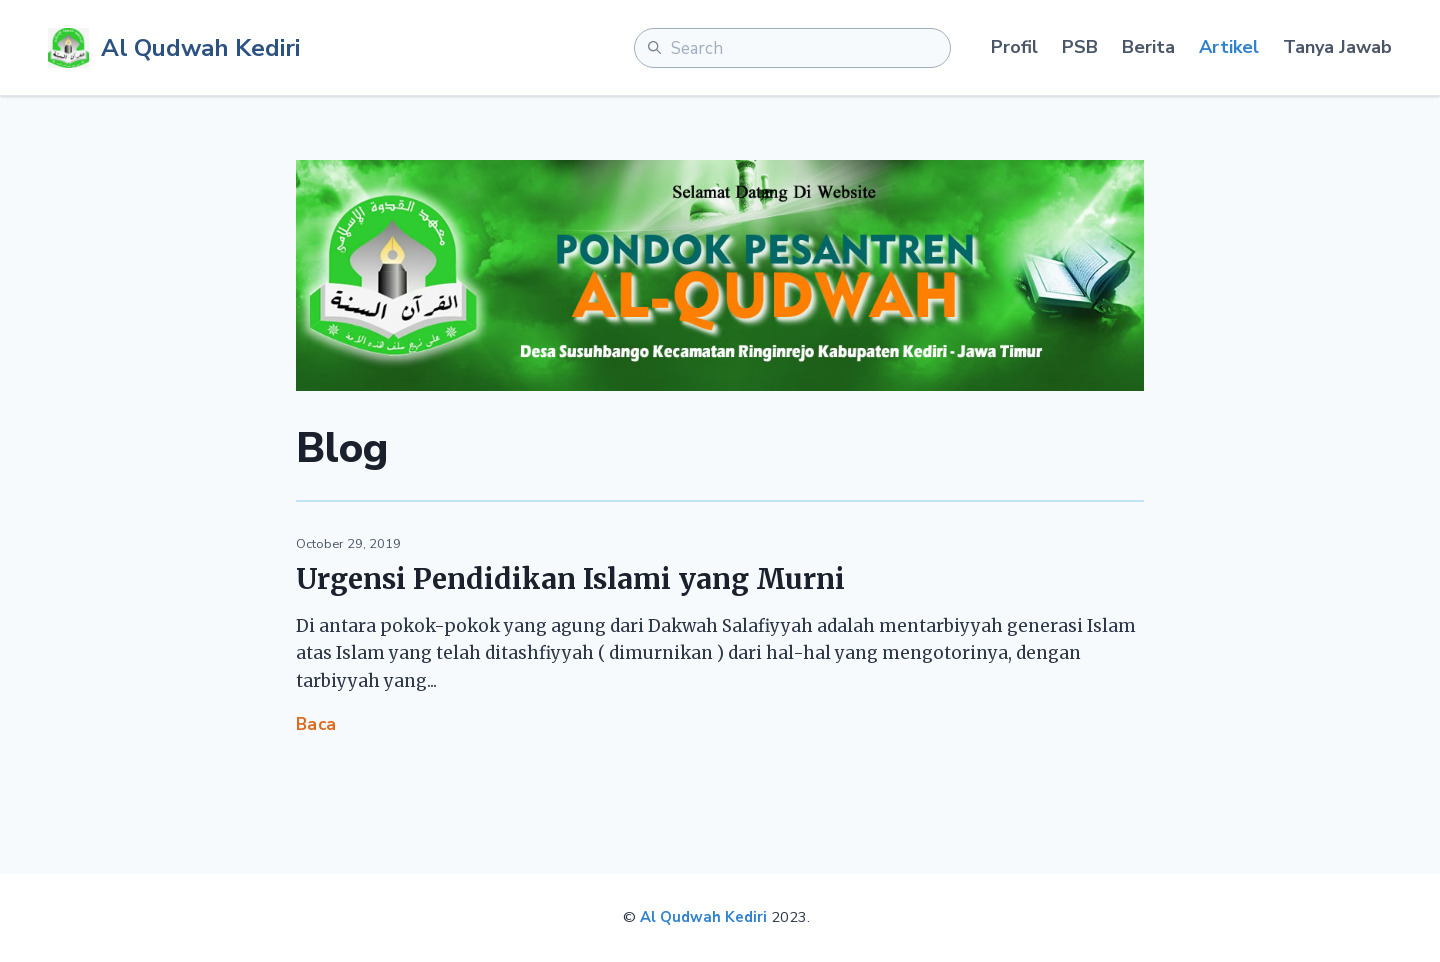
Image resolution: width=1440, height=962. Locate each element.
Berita (1148, 47)
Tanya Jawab (1337, 47)
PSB (1080, 47)
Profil (1014, 47)
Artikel (1229, 47)
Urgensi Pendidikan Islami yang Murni (570, 579)
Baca (316, 724)
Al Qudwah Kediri (703, 917)
